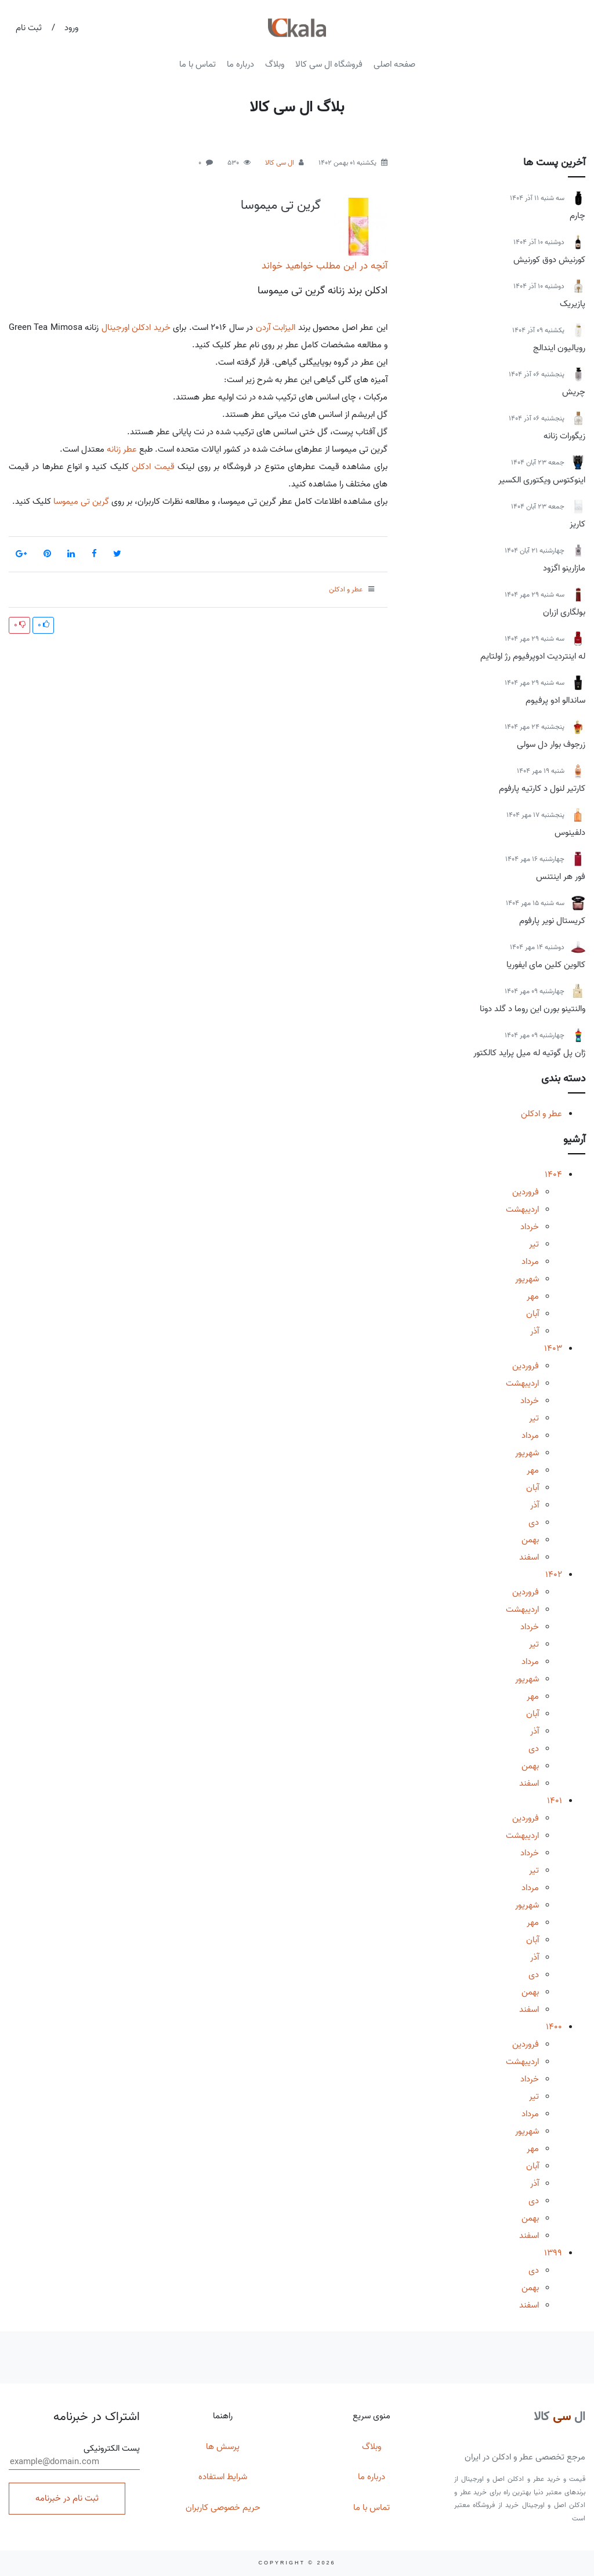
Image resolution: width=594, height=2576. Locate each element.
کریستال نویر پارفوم (552, 921)
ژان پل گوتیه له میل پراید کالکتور (529, 1053)
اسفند (529, 1557)
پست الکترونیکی (74, 2456)
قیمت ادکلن (153, 467)
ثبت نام (29, 28)
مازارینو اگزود (564, 568)
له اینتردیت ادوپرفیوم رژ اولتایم (532, 656)
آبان (532, 1314)
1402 (553, 1575)
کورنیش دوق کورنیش (549, 260)
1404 (553, 1175)
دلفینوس (570, 833)
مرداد (530, 1262)
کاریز (577, 524)
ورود (71, 28)
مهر (533, 1296)
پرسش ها (223, 2447)
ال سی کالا (279, 162)
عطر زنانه (122, 449)
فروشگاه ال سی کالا (329, 64)
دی (533, 1522)
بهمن (530, 1540)
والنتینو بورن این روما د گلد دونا (532, 1009)
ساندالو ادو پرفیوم (555, 700)
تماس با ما (197, 64)
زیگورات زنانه (564, 436)
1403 (553, 1349)
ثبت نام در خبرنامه (67, 2498)
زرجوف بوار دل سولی (551, 744)
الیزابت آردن (275, 328)
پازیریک (572, 304)
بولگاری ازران (564, 612)
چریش (573, 392)
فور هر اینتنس (560, 877)
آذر (534, 1331)
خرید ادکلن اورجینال (136, 328)
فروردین (525, 1192)
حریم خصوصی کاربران (223, 2508)
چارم (577, 216)
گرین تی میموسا (281, 205)
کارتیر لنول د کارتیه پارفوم (542, 788)
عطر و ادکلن (541, 1114)
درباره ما (240, 64)
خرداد (529, 1227)
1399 (553, 2253)
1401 (554, 1801)
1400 (554, 2027)
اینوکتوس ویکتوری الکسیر (541, 480)
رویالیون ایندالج (559, 348)
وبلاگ (274, 64)
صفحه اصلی (394, 64)
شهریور (527, 1279)
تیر (534, 1244)
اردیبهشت (522, 1209)
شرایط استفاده (222, 2477)
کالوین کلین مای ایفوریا (545, 965)
